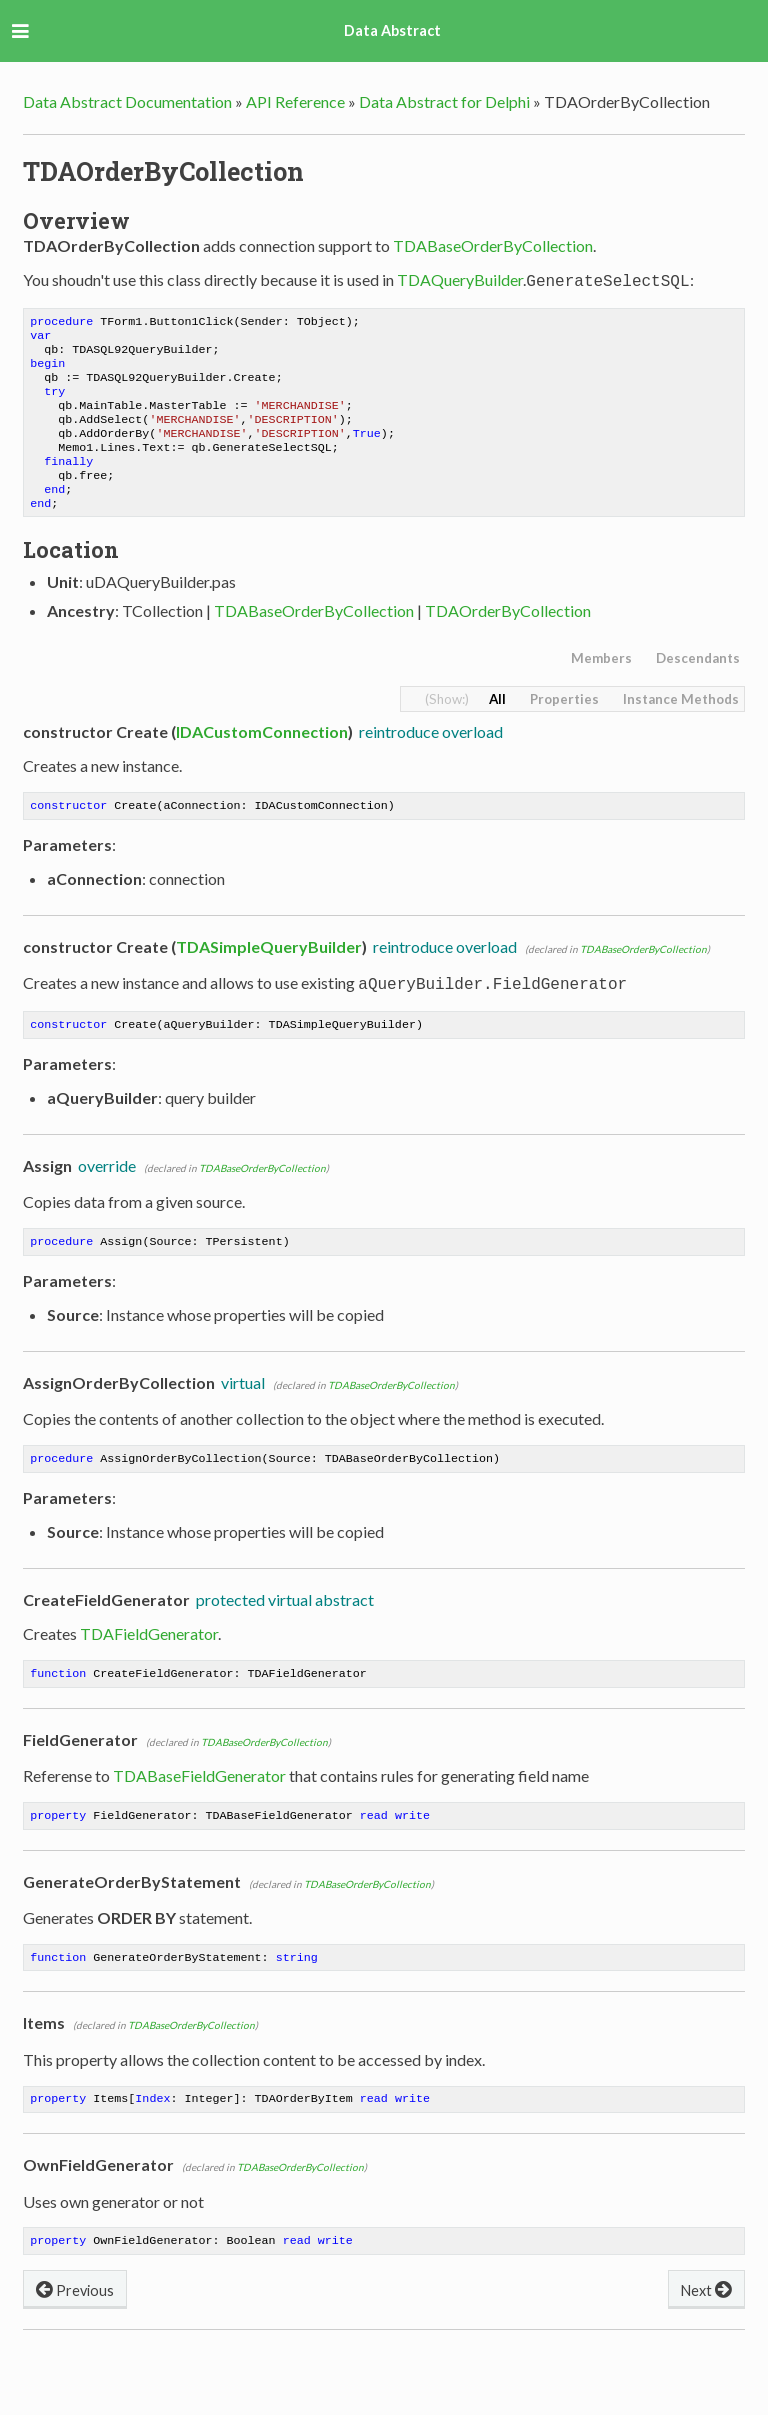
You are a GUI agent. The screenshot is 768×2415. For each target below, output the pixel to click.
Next (706, 2330)
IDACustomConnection (262, 757)
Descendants (698, 684)
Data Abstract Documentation (127, 101)
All (497, 725)
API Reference (295, 101)
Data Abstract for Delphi (444, 101)
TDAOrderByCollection (508, 636)
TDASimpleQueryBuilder (269, 974)
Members (601, 684)
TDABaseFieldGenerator (199, 1809)
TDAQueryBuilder (460, 279)
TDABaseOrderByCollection (493, 245)
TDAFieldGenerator (149, 1665)
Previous (75, 2330)
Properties (564, 725)
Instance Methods (681, 725)
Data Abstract (392, 30)
